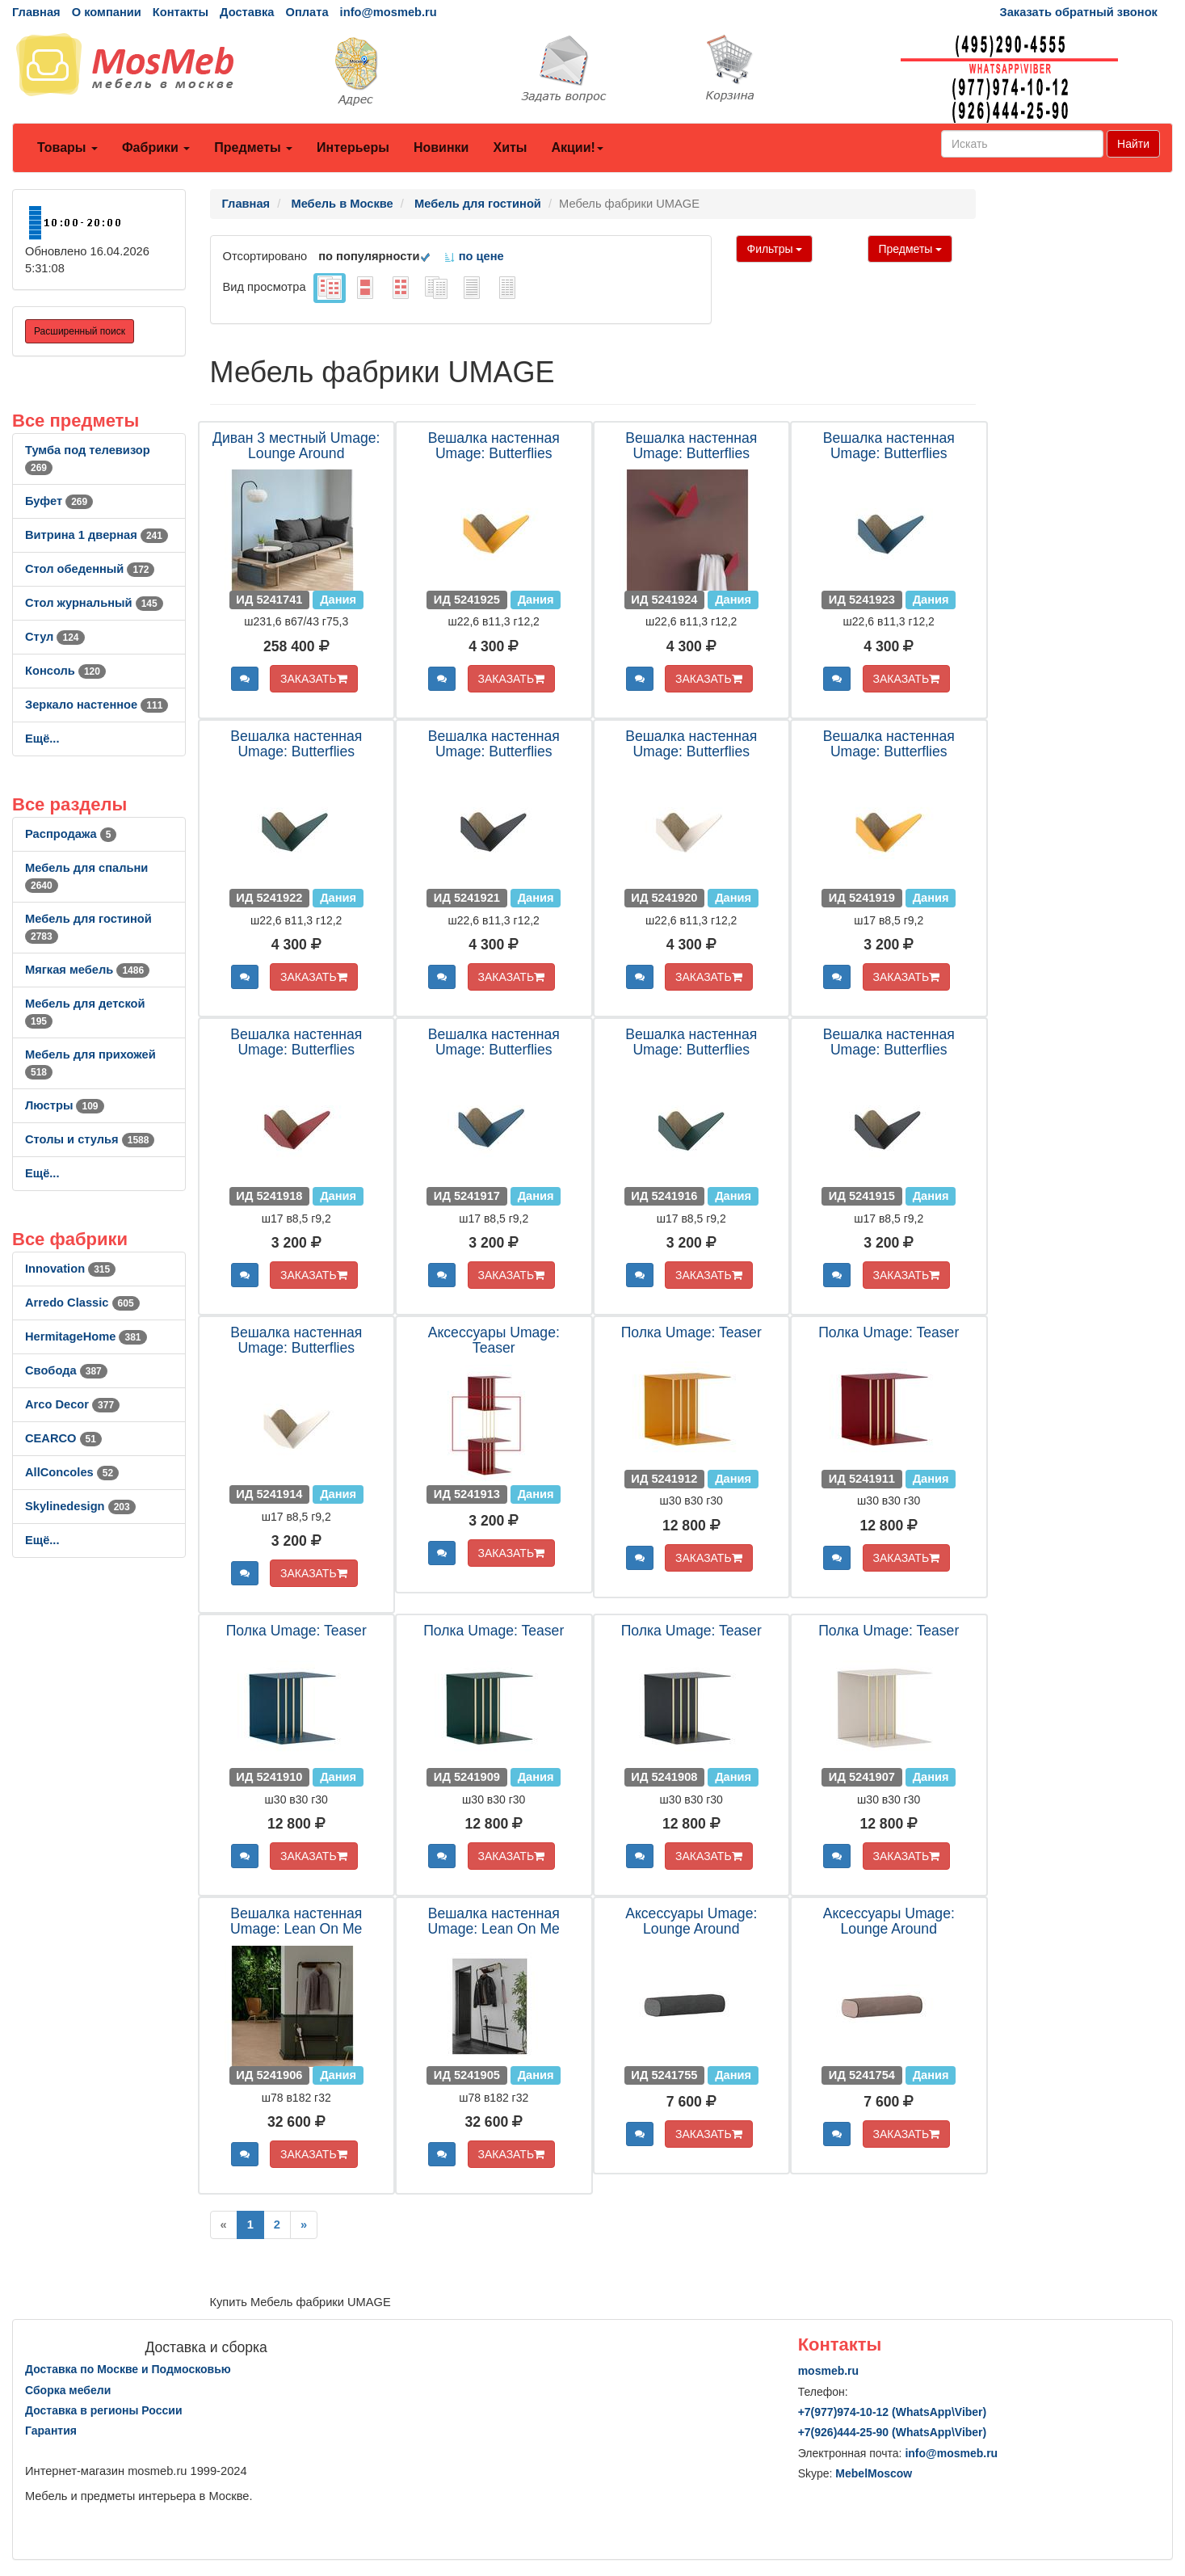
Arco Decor (72, 1404)
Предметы (253, 147)
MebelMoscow (873, 2473)
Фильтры (774, 248)
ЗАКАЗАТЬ (313, 678)
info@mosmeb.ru (388, 12)
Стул (55, 636)
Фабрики (156, 147)
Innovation (70, 1268)
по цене (473, 256)
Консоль (65, 670)
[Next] (303, 2225)
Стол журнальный (94, 602)
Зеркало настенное (96, 704)
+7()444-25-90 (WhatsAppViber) (892, 2432)
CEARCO (63, 1438)
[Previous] (223, 2225)
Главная (36, 12)
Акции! (577, 147)
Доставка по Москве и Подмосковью (128, 2369)
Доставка (247, 12)
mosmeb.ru (828, 2370)
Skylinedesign (80, 1506)
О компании (106, 12)
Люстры (64, 1105)
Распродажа (70, 833)
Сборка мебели (68, 2390)
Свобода (66, 1370)
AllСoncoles (72, 1472)
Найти (1133, 143)
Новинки (441, 147)
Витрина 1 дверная (96, 534)
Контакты (180, 12)
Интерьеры (353, 147)
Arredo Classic (82, 1302)
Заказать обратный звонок (1079, 12)
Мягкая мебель (87, 969)
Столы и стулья (89, 1139)
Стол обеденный (89, 568)
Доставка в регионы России (104, 2410)
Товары (67, 147)
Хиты (510, 147)
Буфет (59, 501)
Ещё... (42, 738)
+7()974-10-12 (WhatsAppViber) (892, 2412)
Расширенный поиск (79, 331)
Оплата (306, 12)
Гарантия (51, 2430)
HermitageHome (86, 1336)
